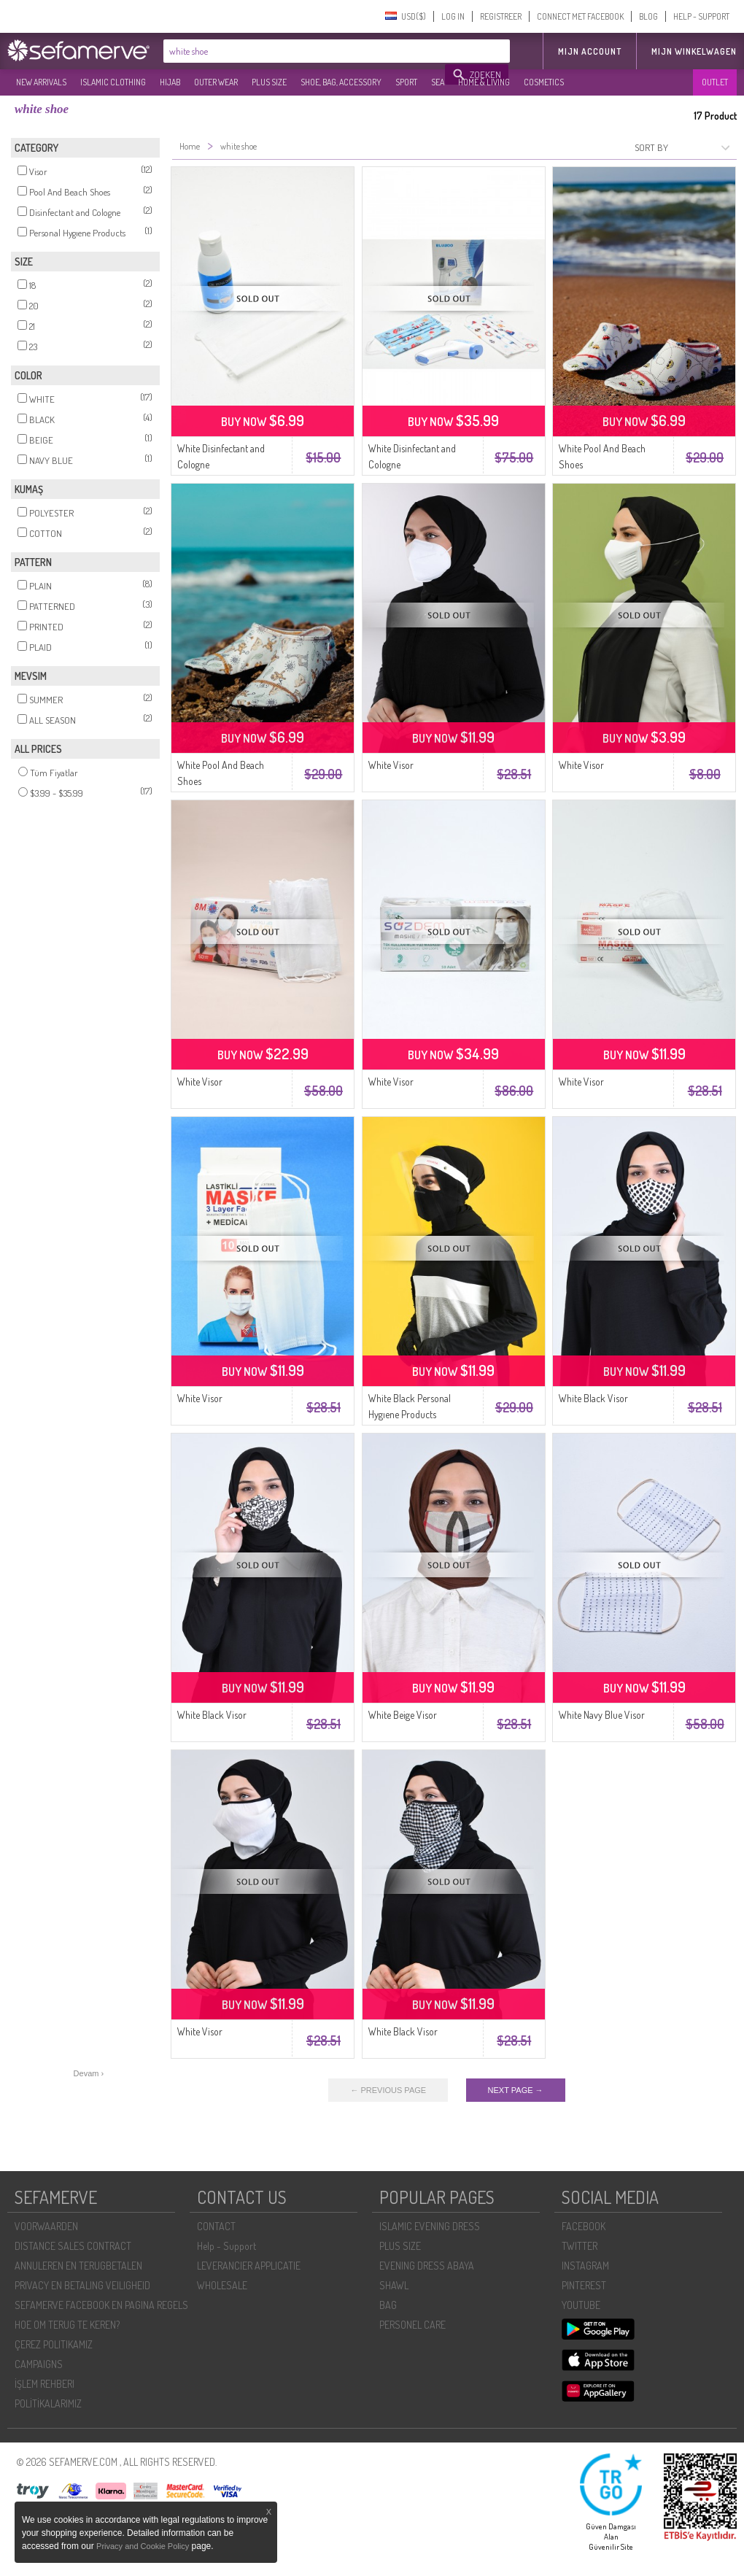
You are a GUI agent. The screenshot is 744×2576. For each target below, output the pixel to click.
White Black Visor (593, 1398)
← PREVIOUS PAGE (388, 2090)
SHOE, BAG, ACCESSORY (341, 82)
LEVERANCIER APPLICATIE (249, 2265)
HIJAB (170, 82)
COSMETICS (544, 82)
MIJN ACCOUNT (589, 51)
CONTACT (216, 2226)
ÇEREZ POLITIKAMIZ (54, 2344)
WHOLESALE (222, 2285)
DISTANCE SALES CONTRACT (73, 2246)
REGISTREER (501, 16)
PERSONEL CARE (412, 2324)
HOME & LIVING (484, 82)
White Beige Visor (402, 1715)
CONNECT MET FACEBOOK (580, 16)
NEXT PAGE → (515, 2090)
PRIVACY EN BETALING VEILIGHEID (82, 2285)
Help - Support (226, 2246)
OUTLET (715, 82)
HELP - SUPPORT (701, 16)
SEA (437, 82)
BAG (388, 2305)
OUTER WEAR (216, 82)
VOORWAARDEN (46, 2226)
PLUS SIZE (269, 82)
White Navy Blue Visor (602, 1715)
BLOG (648, 16)
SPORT (406, 82)
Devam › (89, 2073)
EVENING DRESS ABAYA (426, 2265)
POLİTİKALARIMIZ (48, 2403)
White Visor (391, 765)
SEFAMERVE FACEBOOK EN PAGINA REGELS (101, 2305)
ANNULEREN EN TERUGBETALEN (78, 2265)
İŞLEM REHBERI (44, 2384)
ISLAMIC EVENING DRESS (429, 2226)
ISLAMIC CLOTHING (113, 82)
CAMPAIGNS (39, 2364)
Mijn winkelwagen (694, 51)
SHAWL (393, 2285)
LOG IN (453, 16)
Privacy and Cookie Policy (142, 2546)
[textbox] (304, 51)
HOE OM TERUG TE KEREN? (67, 2324)
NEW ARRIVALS (41, 82)
